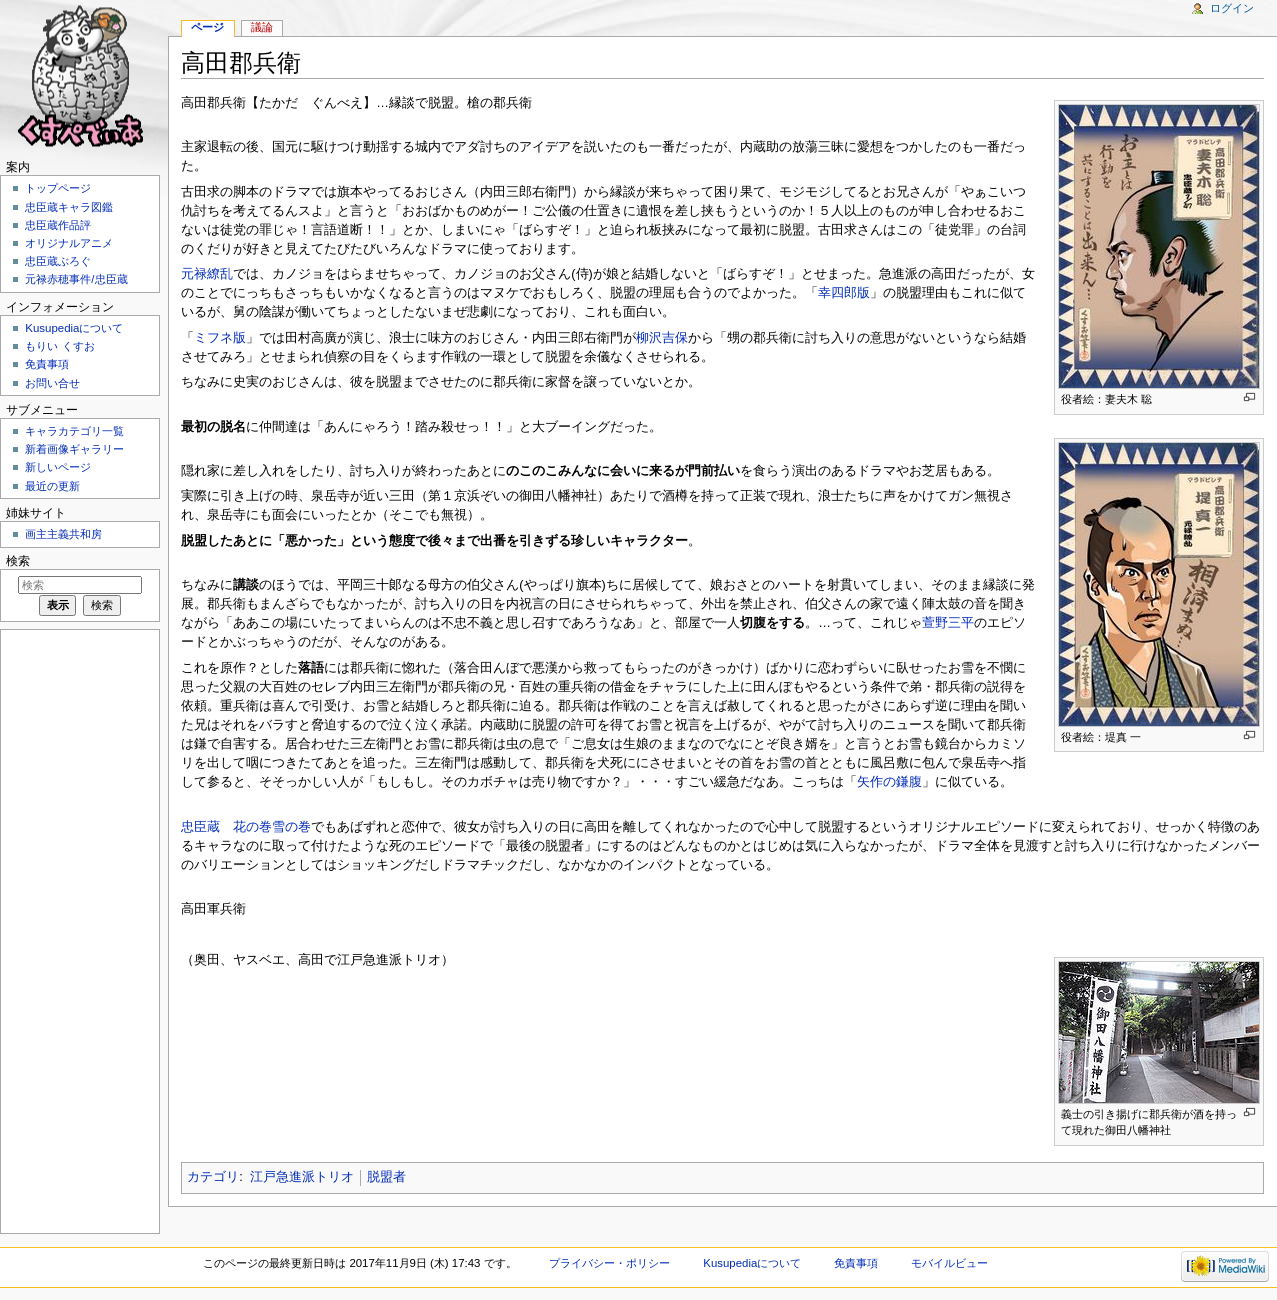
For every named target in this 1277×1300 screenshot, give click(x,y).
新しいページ (58, 467)
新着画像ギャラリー (74, 449)
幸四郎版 (844, 293)
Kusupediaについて (74, 328)
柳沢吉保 (662, 338)
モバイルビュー (949, 1263)
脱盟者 (386, 1177)
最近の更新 (52, 486)
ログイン (1232, 8)
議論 (262, 27)
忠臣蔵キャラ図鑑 (69, 207)
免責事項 (47, 364)
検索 (18, 561)
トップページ (58, 188)
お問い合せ (52, 383)
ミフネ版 (220, 338)
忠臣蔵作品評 (58, 225)
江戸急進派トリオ (302, 1177)
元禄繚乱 (207, 274)
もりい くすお (59, 346)
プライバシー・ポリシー (609, 1263)
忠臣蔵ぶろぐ (58, 261)
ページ (207, 27)
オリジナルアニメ (69, 243)
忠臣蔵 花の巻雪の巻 (246, 827)
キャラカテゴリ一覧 (74, 431)
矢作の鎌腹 (889, 782)
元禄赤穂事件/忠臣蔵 (76, 279)
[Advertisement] (78, 930)
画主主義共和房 (63, 534)
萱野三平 (948, 623)
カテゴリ (213, 1177)
